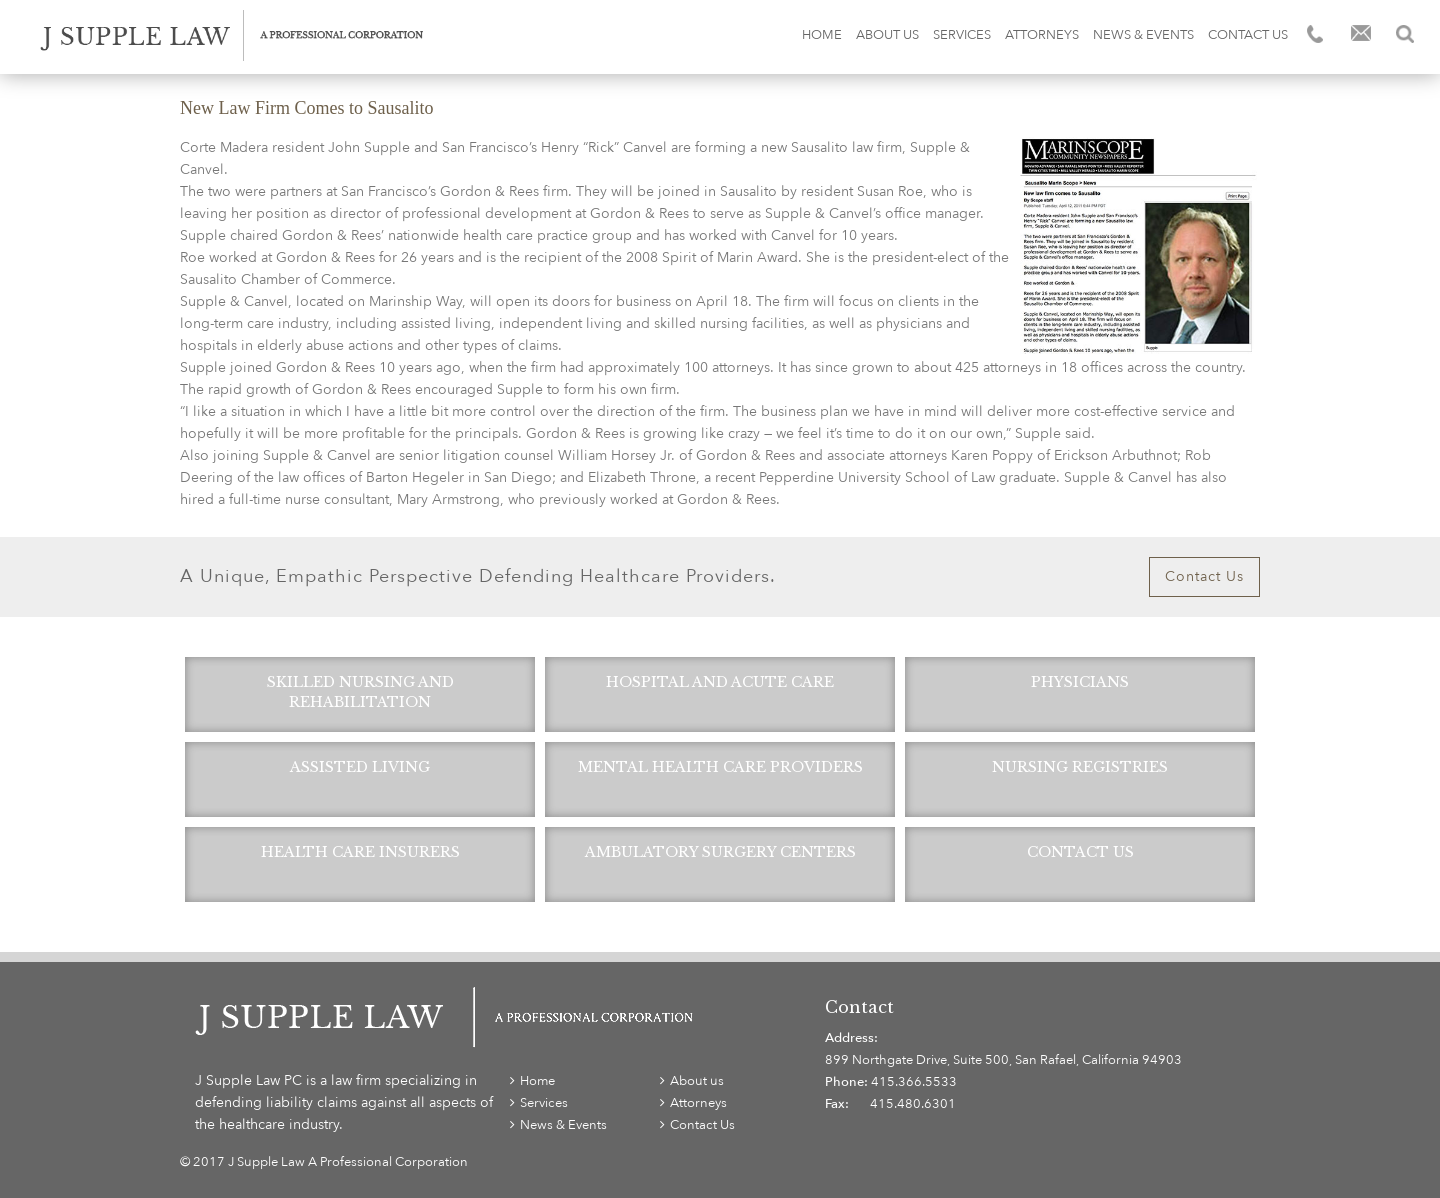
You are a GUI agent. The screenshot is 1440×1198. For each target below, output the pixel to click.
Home (822, 35)
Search (1405, 34)
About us (887, 35)
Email (1361, 35)
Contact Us (1248, 35)
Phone (1317, 34)
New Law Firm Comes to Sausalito (306, 107)
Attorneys (1042, 35)
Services (962, 35)
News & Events (1143, 35)
